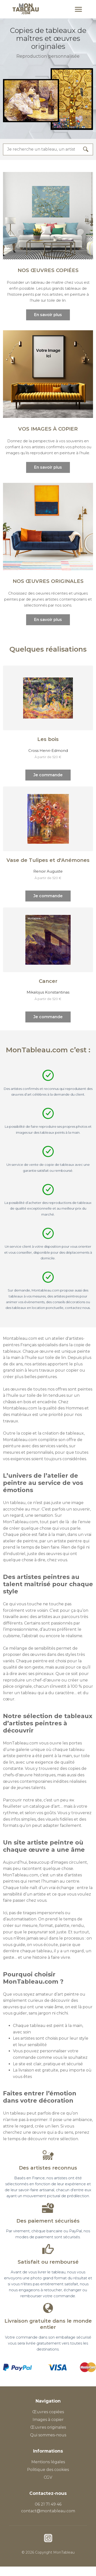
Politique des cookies (48, 2469)
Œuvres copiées (48, 2411)
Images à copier (48, 2419)
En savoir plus (48, 314)
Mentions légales (48, 2462)
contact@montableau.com (48, 2511)
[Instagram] (48, 2538)
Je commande (48, 775)
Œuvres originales (48, 2427)
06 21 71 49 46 (48, 2504)
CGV (48, 2477)
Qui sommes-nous (48, 2435)
